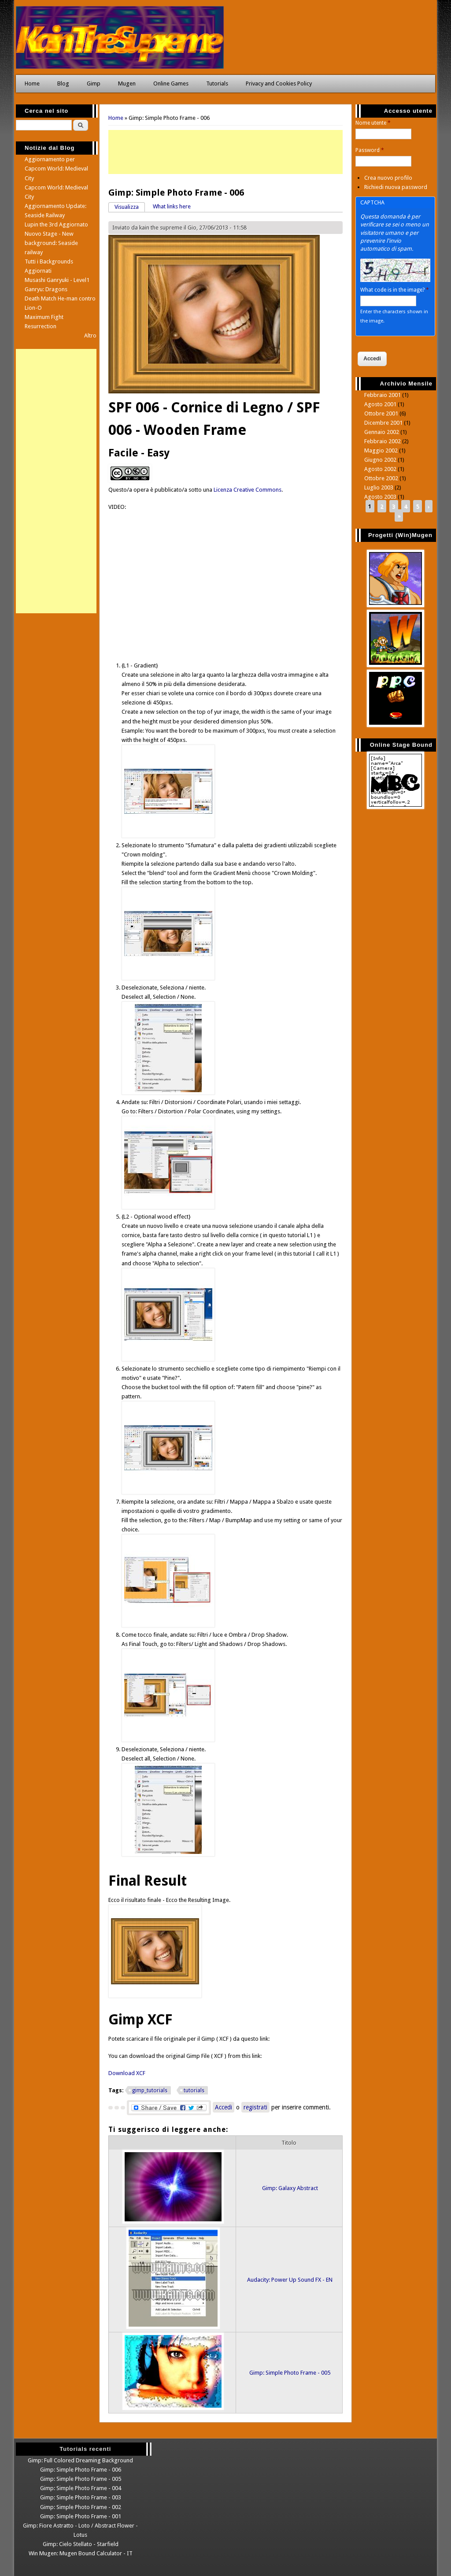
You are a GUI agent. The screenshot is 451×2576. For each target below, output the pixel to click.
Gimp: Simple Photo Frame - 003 (80, 2497)
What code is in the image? (394, 290)
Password (369, 150)
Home (32, 83)
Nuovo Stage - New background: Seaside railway (51, 243)
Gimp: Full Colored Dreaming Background (80, 2460)
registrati (255, 2107)
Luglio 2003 (378, 487)
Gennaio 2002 (381, 432)
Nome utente (373, 123)
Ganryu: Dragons (46, 289)
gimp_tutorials (149, 2090)
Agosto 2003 (380, 496)
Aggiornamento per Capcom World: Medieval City (56, 168)
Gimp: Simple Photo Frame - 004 (80, 2488)
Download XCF (126, 2073)
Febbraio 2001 (382, 395)
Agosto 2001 (380, 404)
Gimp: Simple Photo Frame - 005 (289, 2372)
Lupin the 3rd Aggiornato (56, 224)
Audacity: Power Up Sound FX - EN (290, 2279)
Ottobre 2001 (381, 413)
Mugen (127, 83)
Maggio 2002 (381, 450)
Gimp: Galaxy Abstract (290, 2188)
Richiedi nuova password (395, 187)
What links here (172, 206)
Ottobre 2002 (381, 478)
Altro (90, 335)
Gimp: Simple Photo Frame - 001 (80, 2516)
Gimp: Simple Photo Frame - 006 (80, 2469)
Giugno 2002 (380, 459)
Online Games (171, 83)
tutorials (194, 2090)
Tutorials (217, 83)
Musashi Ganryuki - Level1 (57, 280)
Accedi (223, 2107)
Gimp (93, 83)
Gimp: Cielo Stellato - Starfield (80, 2544)
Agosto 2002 (380, 469)
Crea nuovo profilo (388, 177)
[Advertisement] (226, 152)
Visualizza (130, 206)
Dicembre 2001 (383, 422)
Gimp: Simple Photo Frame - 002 (80, 2507)
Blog (63, 83)
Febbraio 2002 (382, 441)
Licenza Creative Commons (247, 489)
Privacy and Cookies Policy (279, 83)
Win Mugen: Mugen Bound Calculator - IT (81, 2553)
